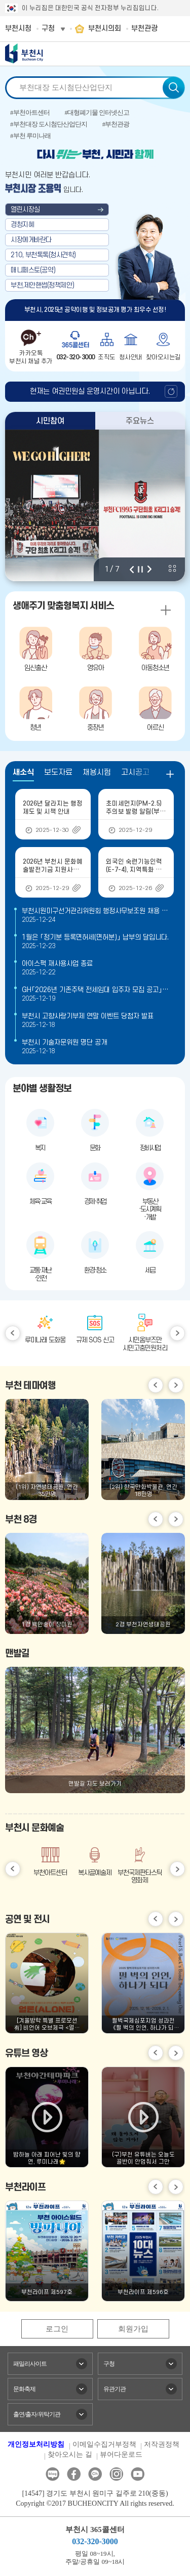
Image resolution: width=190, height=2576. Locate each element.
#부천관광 (116, 124)
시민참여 (50, 421)
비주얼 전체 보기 (172, 568)
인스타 (116, 2474)
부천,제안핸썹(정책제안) (42, 285)
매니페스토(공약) (33, 270)
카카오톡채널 (95, 2474)
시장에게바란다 (31, 240)
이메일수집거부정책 (104, 2444)
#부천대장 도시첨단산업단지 (48, 124)
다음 (149, 569)
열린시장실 (25, 209)
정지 (140, 569)
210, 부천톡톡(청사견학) (43, 255)
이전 (132, 569)
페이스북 (74, 2474)
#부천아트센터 (30, 112)
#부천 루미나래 (30, 135)
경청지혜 (22, 224)
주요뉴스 (140, 421)
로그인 (57, 2329)
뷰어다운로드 (121, 2454)
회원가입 (133, 2329)
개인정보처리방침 (36, 2444)
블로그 (52, 2474)
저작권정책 (161, 2444)
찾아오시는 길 (70, 2454)
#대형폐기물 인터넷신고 (97, 112)
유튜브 (137, 2474)
